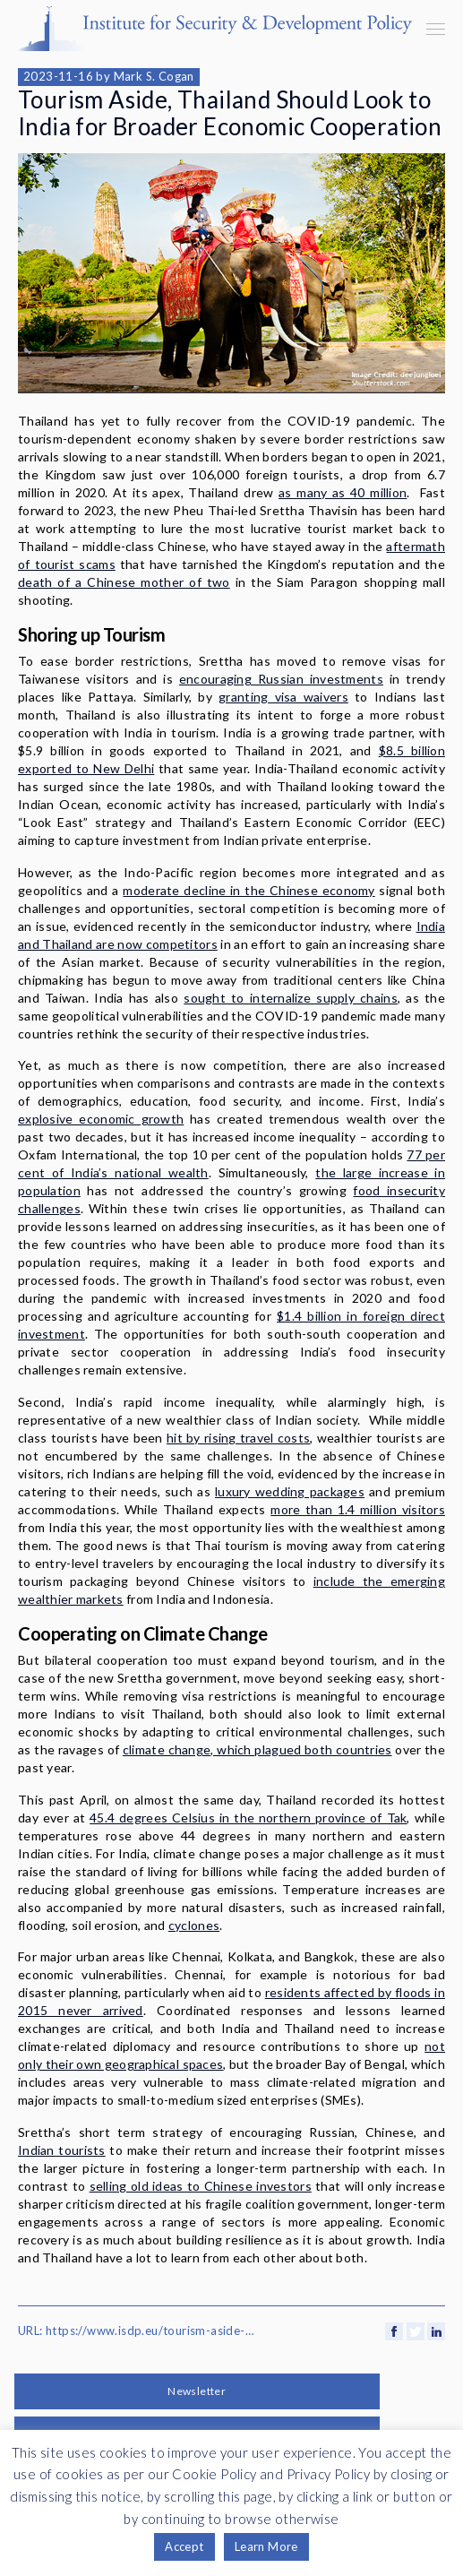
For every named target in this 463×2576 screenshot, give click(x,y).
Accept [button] (184, 2546)
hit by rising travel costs (238, 1437)
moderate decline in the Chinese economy (248, 890)
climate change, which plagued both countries (257, 1749)
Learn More (266, 2546)
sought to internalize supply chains (291, 997)
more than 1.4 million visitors (357, 1509)
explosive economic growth (101, 1118)
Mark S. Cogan (154, 76)
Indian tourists (62, 2150)
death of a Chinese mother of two (124, 582)
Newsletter (196, 2391)
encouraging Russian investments (281, 678)
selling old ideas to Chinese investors (201, 2185)
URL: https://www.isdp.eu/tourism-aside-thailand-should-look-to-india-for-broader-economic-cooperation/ (137, 2330)
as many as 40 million (343, 492)
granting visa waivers (283, 696)
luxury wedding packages (289, 1491)
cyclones (193, 1925)
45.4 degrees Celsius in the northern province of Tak (248, 1817)
